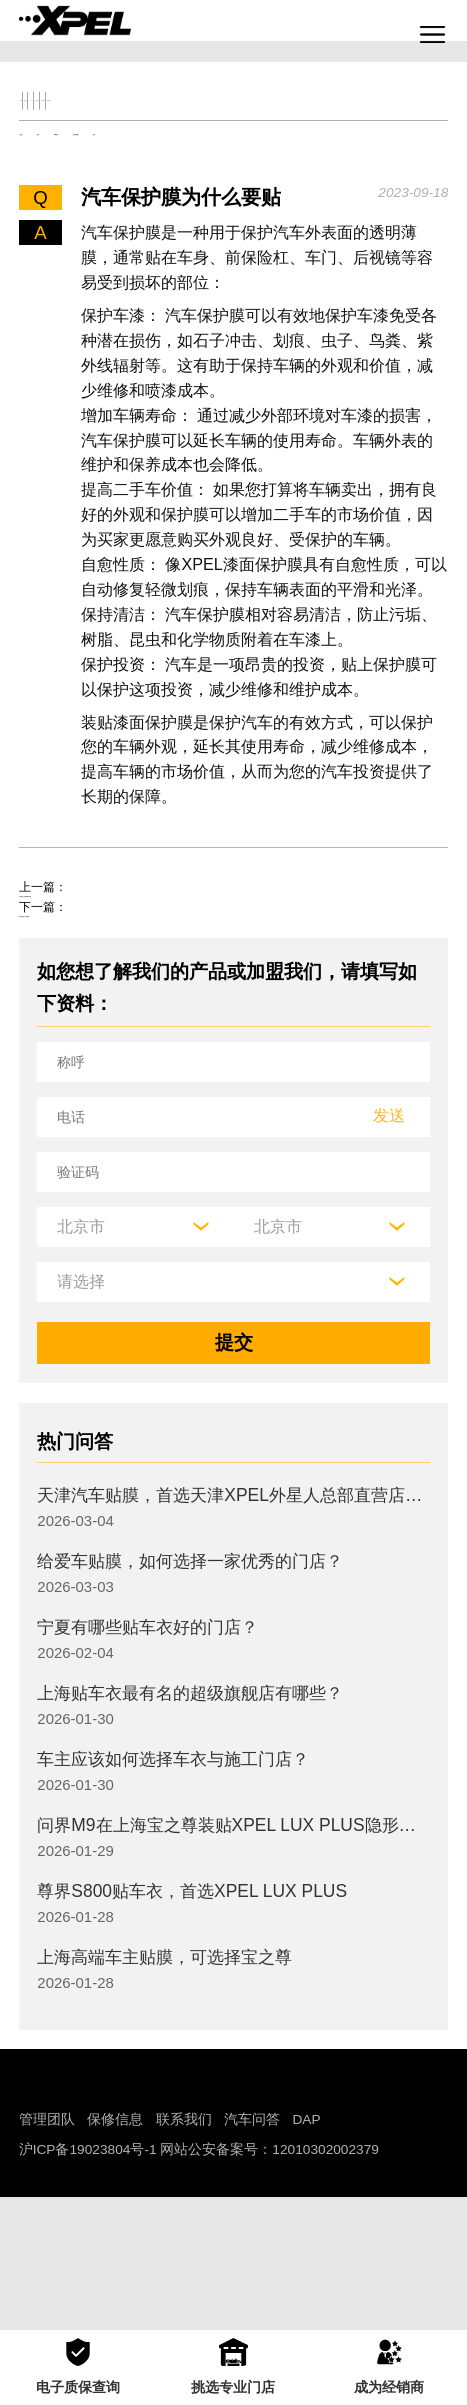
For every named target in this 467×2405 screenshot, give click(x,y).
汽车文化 (298, 116)
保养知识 (204, 182)
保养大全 (209, 116)
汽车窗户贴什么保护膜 (114, 1034)
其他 (408, 182)
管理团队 (47, 2253)
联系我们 (184, 2253)
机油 (117, 182)
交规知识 (120, 116)
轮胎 (47, 182)
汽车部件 (387, 116)
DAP (306, 2253)
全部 (47, 116)
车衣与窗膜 (314, 182)
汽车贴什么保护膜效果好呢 (133, 979)
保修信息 (115, 2253)
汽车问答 (252, 2253)
